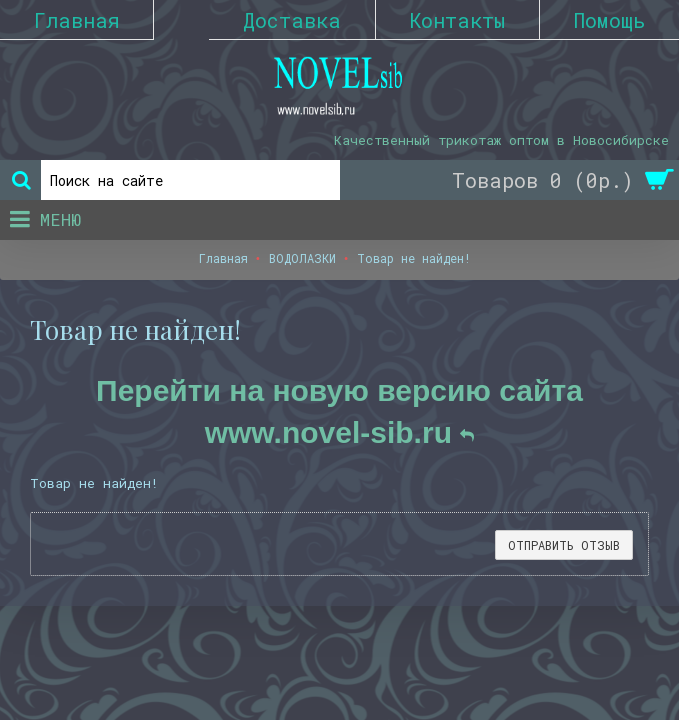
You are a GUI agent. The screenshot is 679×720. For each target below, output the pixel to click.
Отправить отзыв (564, 545)
